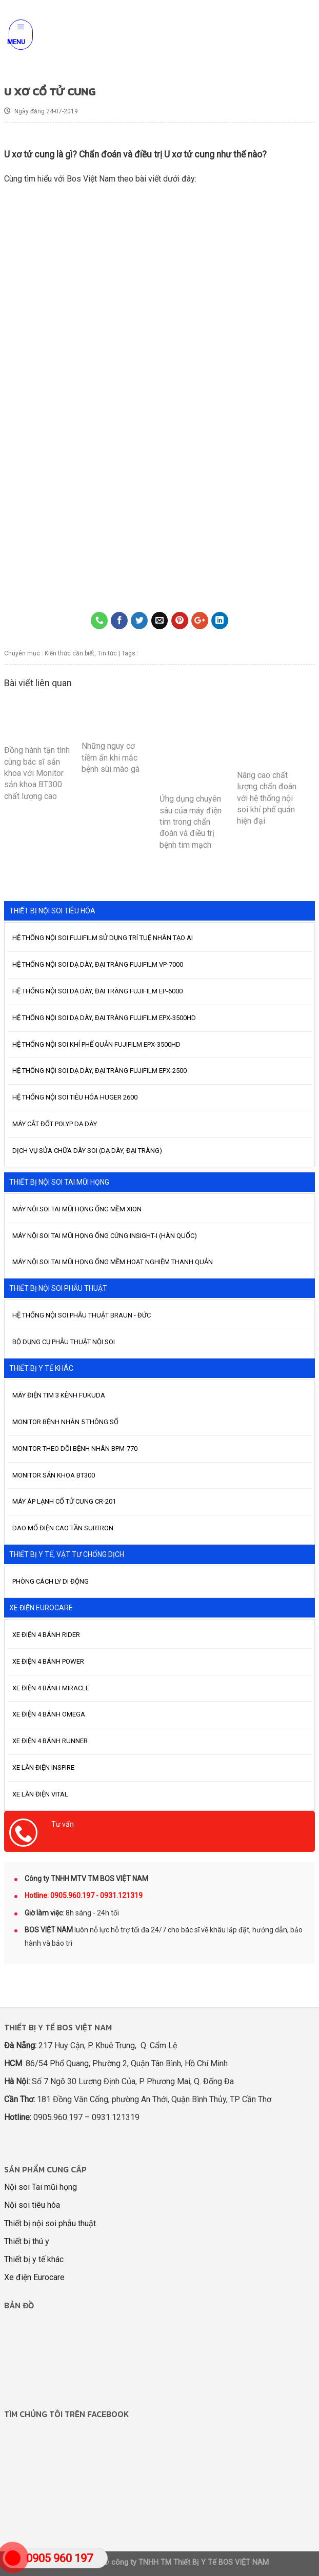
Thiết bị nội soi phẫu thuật (50, 2223)
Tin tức (107, 653)
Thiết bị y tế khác (34, 2259)
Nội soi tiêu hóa (32, 2205)
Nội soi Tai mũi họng (40, 2187)
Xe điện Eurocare (34, 2277)
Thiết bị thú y (26, 2241)
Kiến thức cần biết (69, 653)
